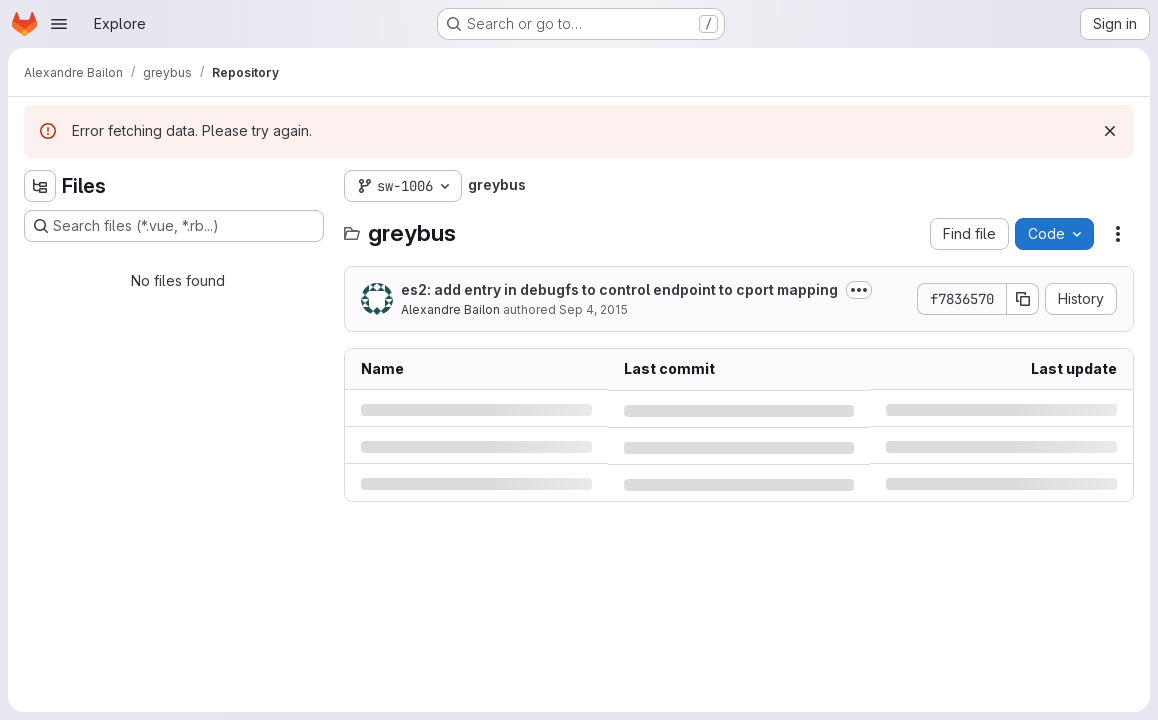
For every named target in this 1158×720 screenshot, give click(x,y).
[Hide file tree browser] (40, 186)
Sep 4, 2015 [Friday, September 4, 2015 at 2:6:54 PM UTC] (593, 309)
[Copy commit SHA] (1023, 299)
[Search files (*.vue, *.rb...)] (174, 226)
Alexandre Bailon (450, 309)
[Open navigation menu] (59, 24)
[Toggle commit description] (859, 290)
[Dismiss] (1110, 131)
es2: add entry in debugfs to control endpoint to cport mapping (619, 289)
